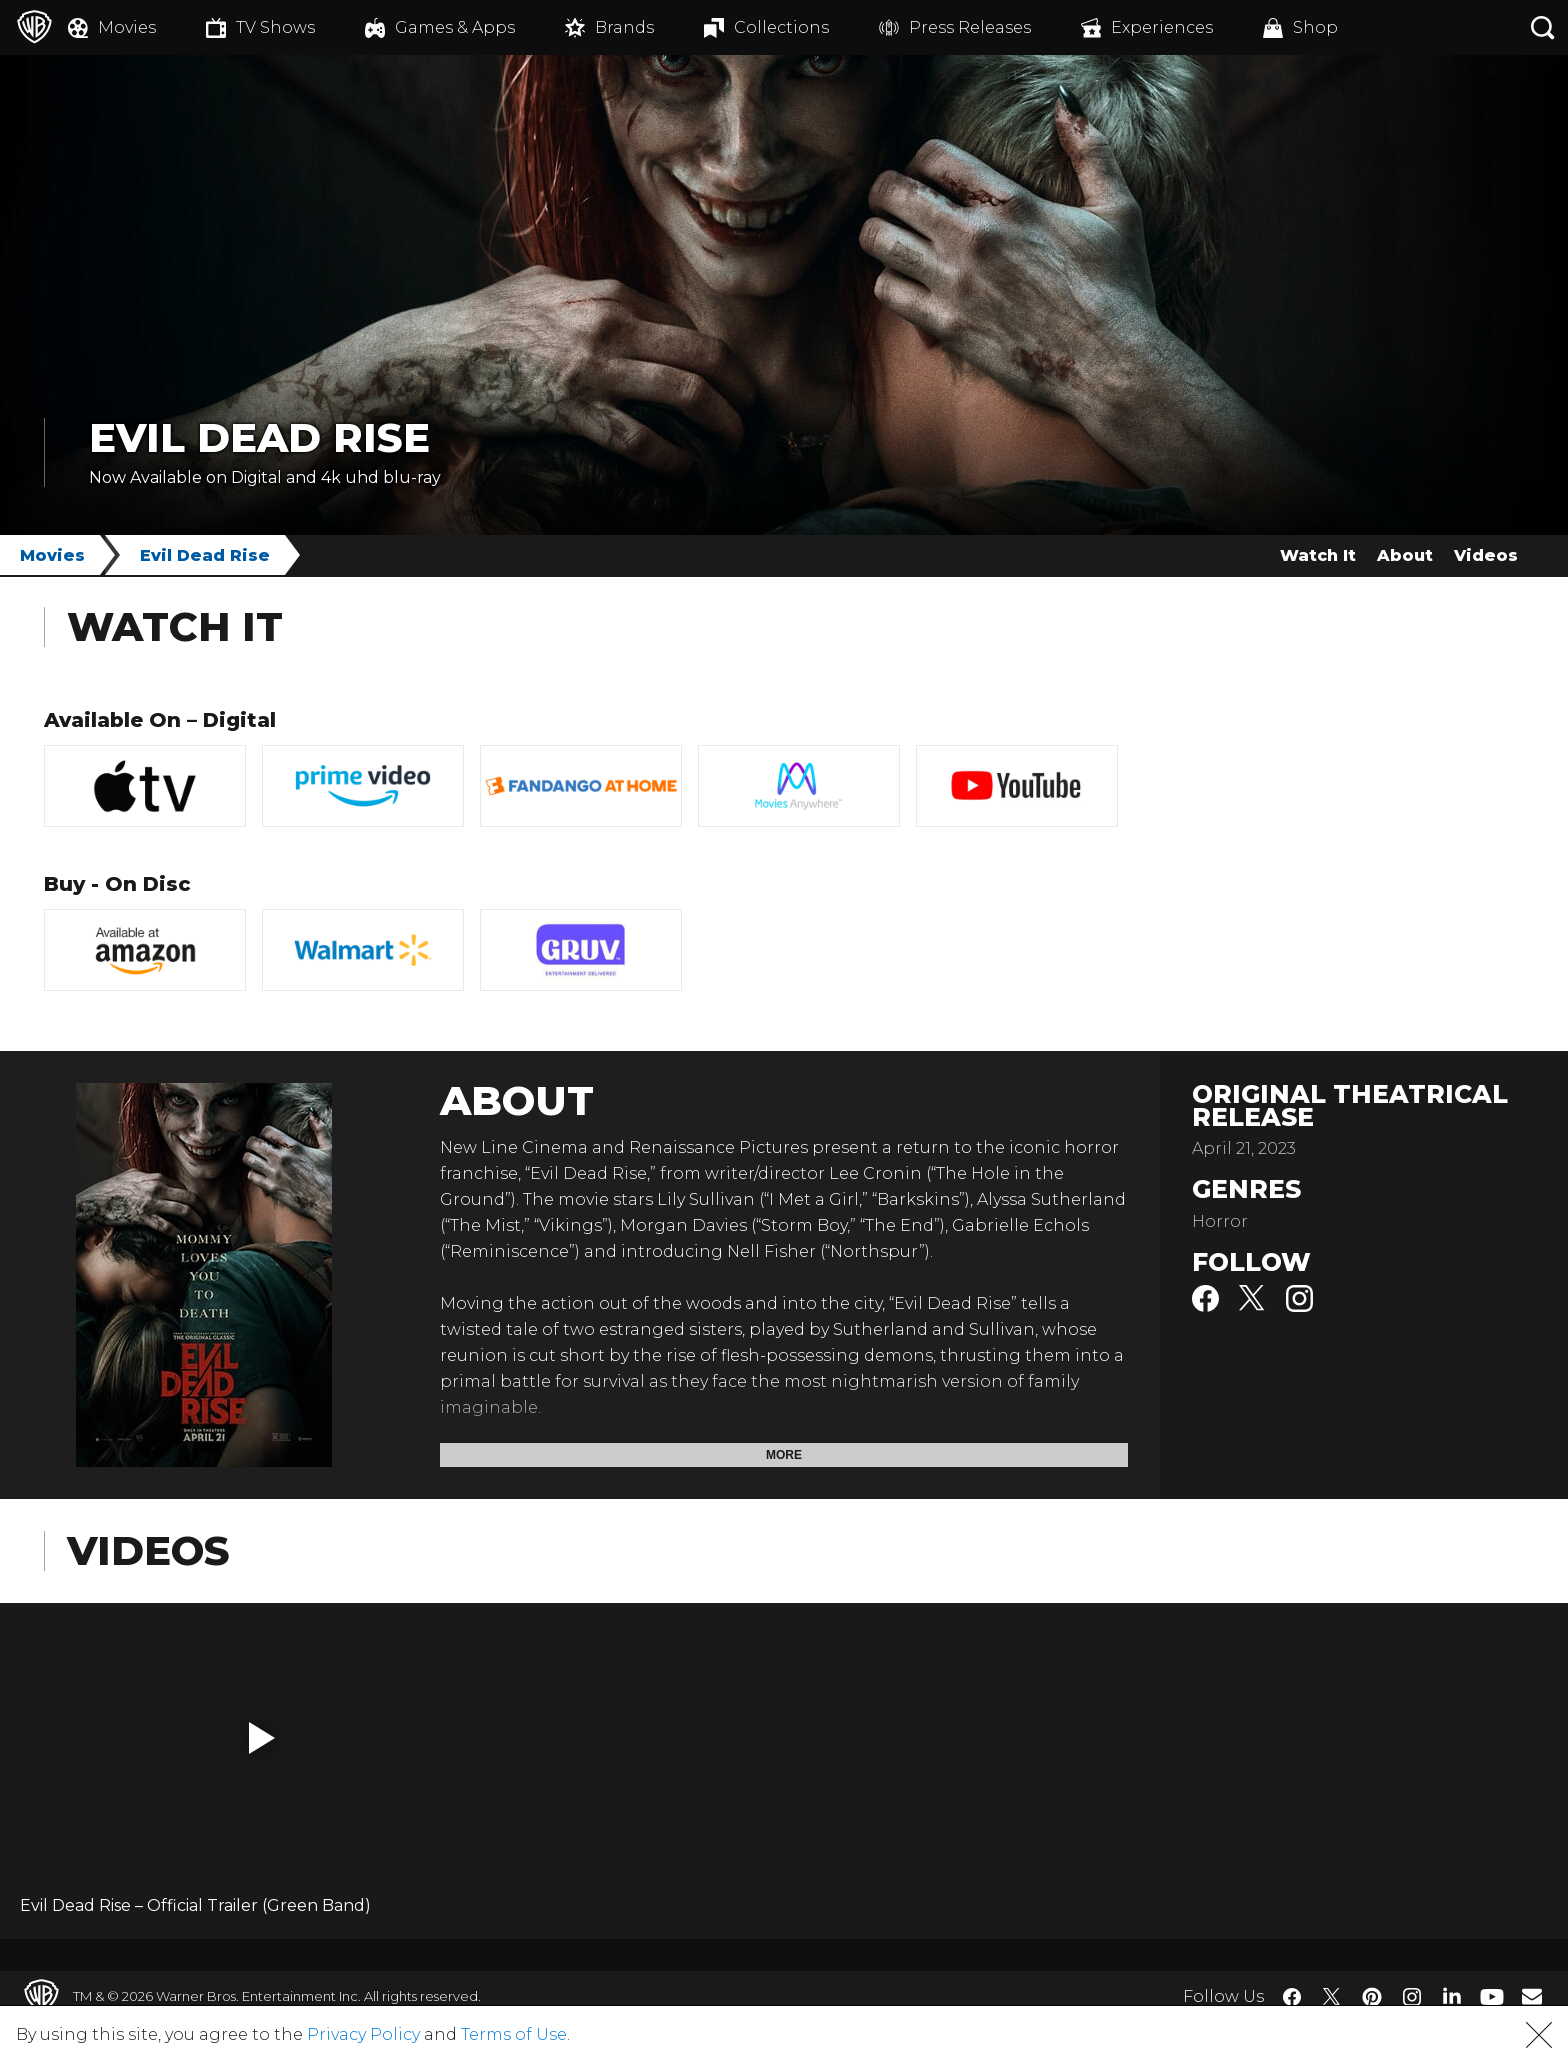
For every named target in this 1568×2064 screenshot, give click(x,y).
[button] (262, 1738)
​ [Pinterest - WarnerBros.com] (1372, 1997)
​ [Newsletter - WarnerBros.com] (1532, 1996)
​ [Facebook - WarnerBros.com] (1292, 1997)
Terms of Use (514, 2034)
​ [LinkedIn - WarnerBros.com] (1452, 1995)
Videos (1486, 555)
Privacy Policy (363, 2034)
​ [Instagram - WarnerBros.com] (1412, 1997)
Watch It (1318, 555)
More (784, 1455)
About (1405, 555)
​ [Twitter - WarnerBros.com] (1332, 1997)
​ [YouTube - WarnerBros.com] (1492, 1996)
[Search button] (1543, 27)
